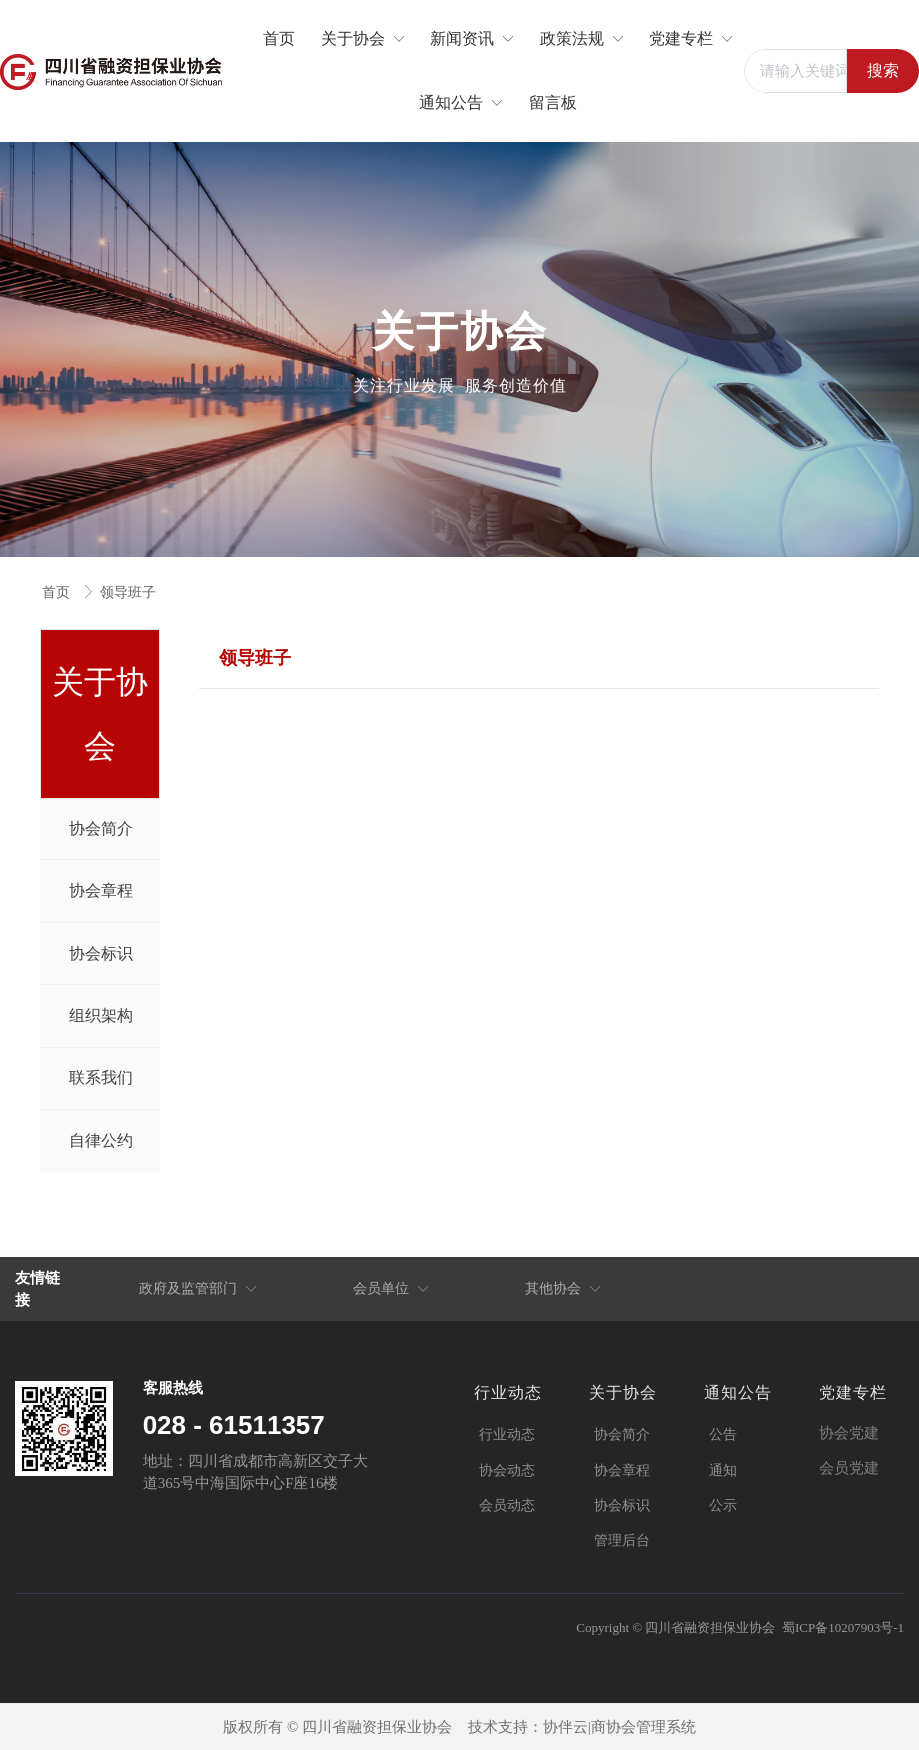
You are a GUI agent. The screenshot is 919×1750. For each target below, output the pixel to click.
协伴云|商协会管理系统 (619, 1727)
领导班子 (128, 592)
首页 (58, 592)
